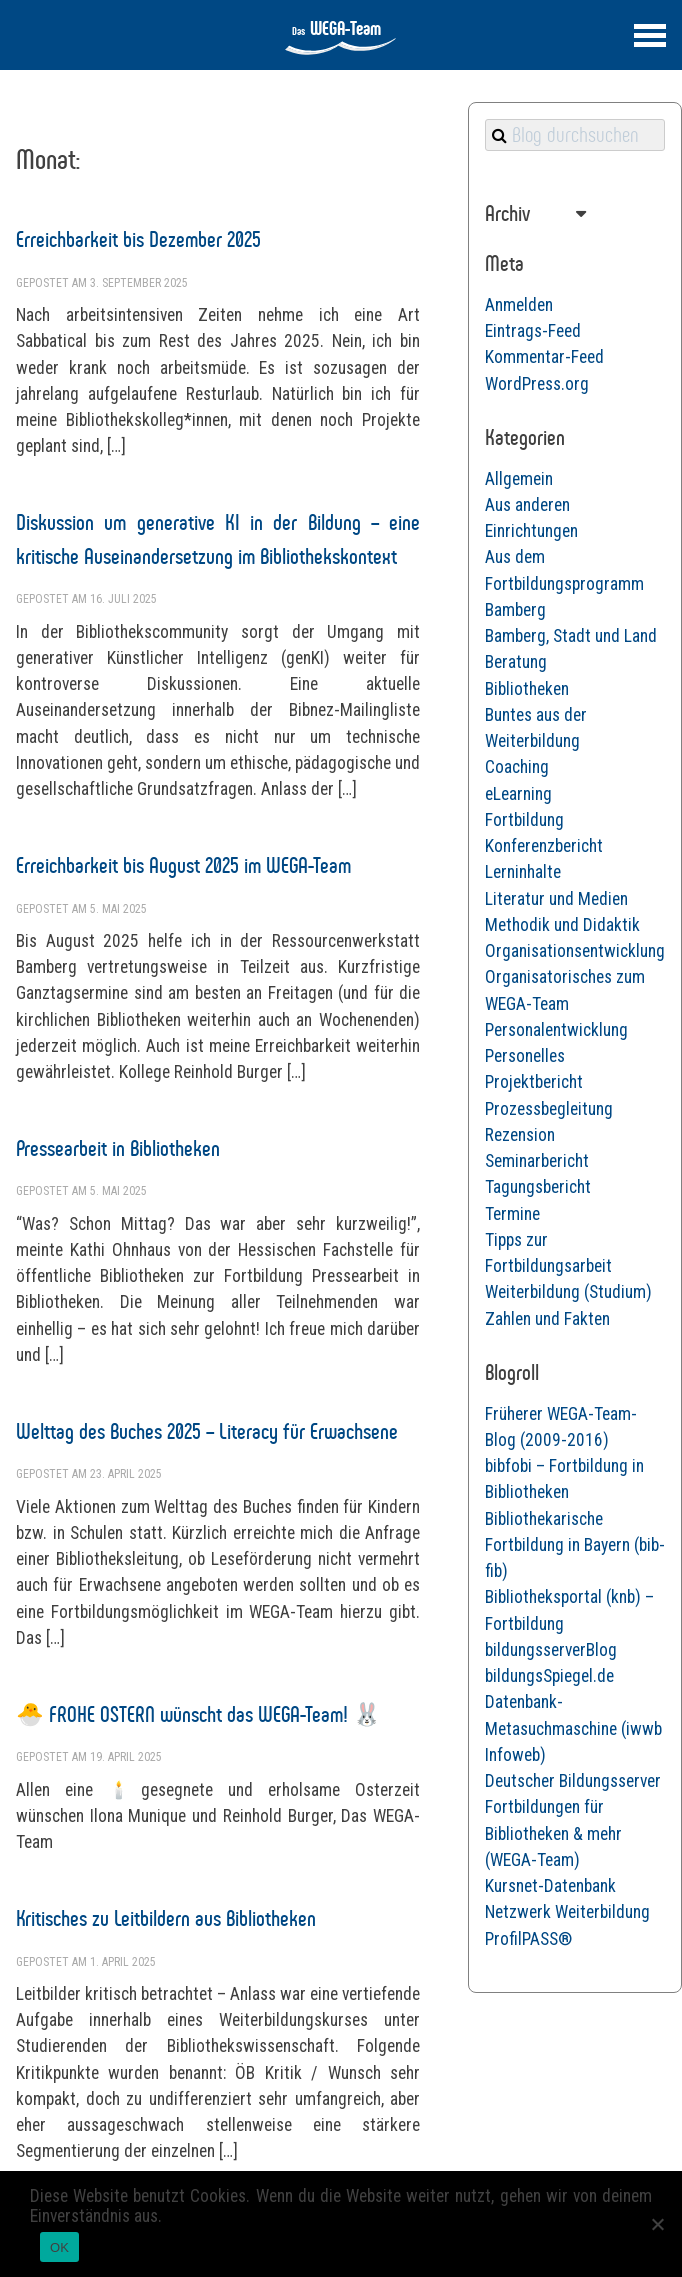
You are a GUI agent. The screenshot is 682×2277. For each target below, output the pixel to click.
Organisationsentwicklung (575, 951)
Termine (512, 1214)
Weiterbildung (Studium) (568, 1292)
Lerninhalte (523, 872)
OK (59, 2247)
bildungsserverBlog (551, 1650)
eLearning (518, 794)
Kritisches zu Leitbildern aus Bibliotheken (166, 1918)
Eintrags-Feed (533, 331)
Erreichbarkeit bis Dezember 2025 (138, 239)
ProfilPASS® (528, 1939)
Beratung (516, 662)
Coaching (517, 767)
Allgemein (519, 479)
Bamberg (515, 610)
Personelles (525, 1056)
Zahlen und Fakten (547, 1319)
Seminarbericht (537, 1161)
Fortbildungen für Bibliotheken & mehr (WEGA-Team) (553, 1833)
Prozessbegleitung (549, 1109)
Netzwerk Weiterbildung (567, 1912)
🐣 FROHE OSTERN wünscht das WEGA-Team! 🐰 (198, 1714)
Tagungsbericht (538, 1187)
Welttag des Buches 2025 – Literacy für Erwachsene (207, 1431)
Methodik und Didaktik (562, 925)
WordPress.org (537, 384)
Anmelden (519, 305)
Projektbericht (534, 1082)
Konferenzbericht (544, 846)
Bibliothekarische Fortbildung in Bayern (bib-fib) (575, 1545)
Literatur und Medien (556, 899)
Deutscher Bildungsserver (573, 1781)
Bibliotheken (527, 689)
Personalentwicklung (556, 1030)
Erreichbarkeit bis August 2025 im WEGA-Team (183, 865)
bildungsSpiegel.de (549, 1676)
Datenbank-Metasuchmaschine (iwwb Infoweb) (573, 1728)
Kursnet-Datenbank (550, 1886)
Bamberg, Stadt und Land (571, 636)
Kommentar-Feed (544, 357)
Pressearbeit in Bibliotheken (118, 1148)
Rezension (520, 1135)
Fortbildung (524, 820)
